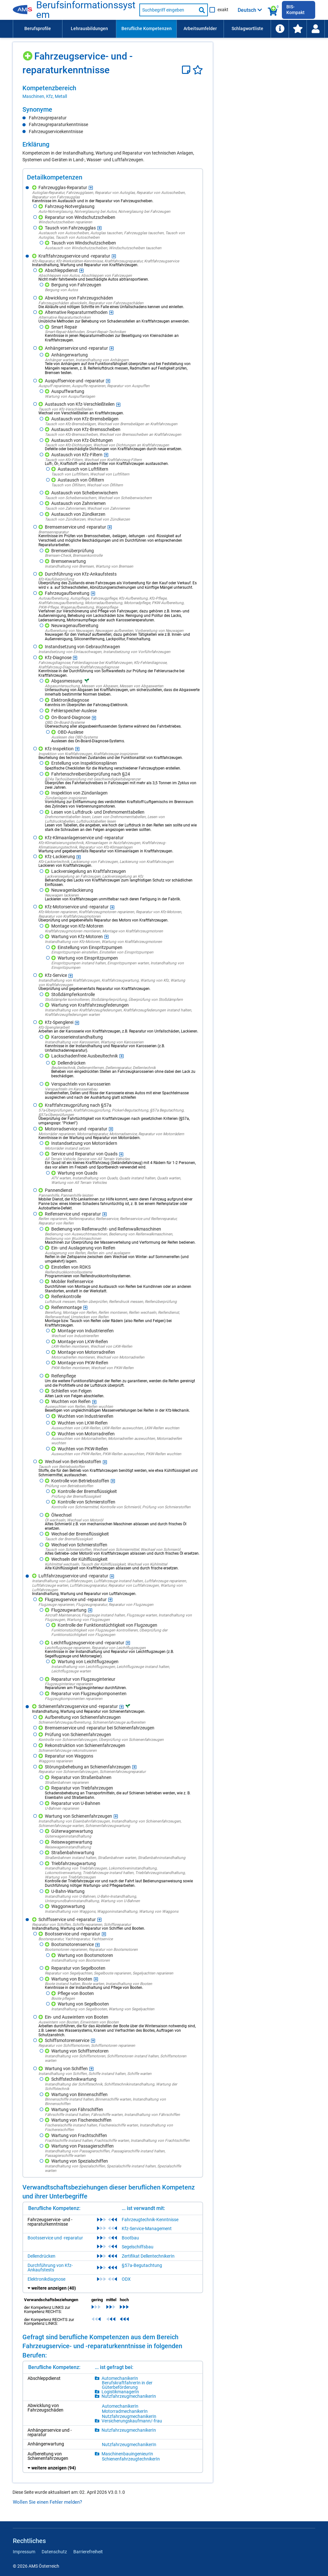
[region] (112, 92)
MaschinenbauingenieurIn (127, 2454)
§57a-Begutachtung (142, 2265)
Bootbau (130, 2237)
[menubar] (169, 29)
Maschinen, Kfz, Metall (44, 96)
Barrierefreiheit (88, 2551)
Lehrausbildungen (89, 28)
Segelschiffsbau (137, 2246)
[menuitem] (37, 29)
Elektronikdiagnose (46, 2279)
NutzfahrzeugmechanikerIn (129, 2396)
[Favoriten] (198, 70)
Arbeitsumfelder (200, 28)
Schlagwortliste (247, 28)
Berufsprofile (37, 28)
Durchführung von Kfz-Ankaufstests (50, 2267)
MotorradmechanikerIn (125, 2411)
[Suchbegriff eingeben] (167, 10)
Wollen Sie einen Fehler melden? (47, 2502)
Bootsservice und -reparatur (55, 2237)
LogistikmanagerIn (120, 2391)
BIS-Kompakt (295, 9)
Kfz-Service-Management (147, 2228)
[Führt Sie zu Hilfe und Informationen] (280, 29)
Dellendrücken (41, 2256)
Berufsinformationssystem (85, 10)
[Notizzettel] (187, 70)
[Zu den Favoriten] (298, 29)
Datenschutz (54, 2551)
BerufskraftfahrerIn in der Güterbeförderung (127, 2385)
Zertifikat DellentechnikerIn (148, 2256)
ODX (126, 2279)
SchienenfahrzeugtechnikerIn (131, 2459)
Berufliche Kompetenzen (146, 28)
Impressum (24, 2551)
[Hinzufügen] (28, 53)
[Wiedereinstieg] (315, 29)
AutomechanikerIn (120, 2378)
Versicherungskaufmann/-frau (132, 2421)
